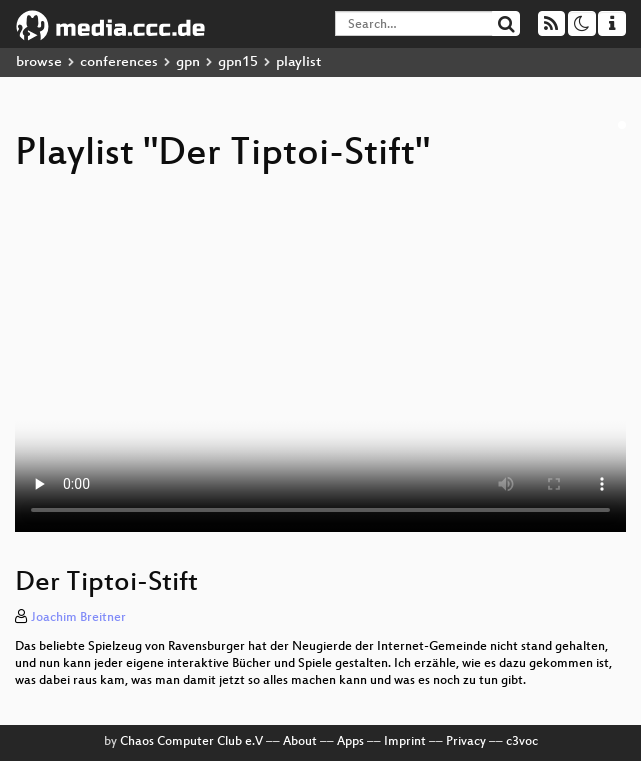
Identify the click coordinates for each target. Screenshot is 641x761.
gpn (188, 62)
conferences (119, 62)
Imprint (405, 742)
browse (39, 62)
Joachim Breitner (78, 618)
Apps (350, 742)
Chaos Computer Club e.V (191, 742)
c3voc (522, 742)
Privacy (466, 742)
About (300, 742)
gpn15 (238, 62)
